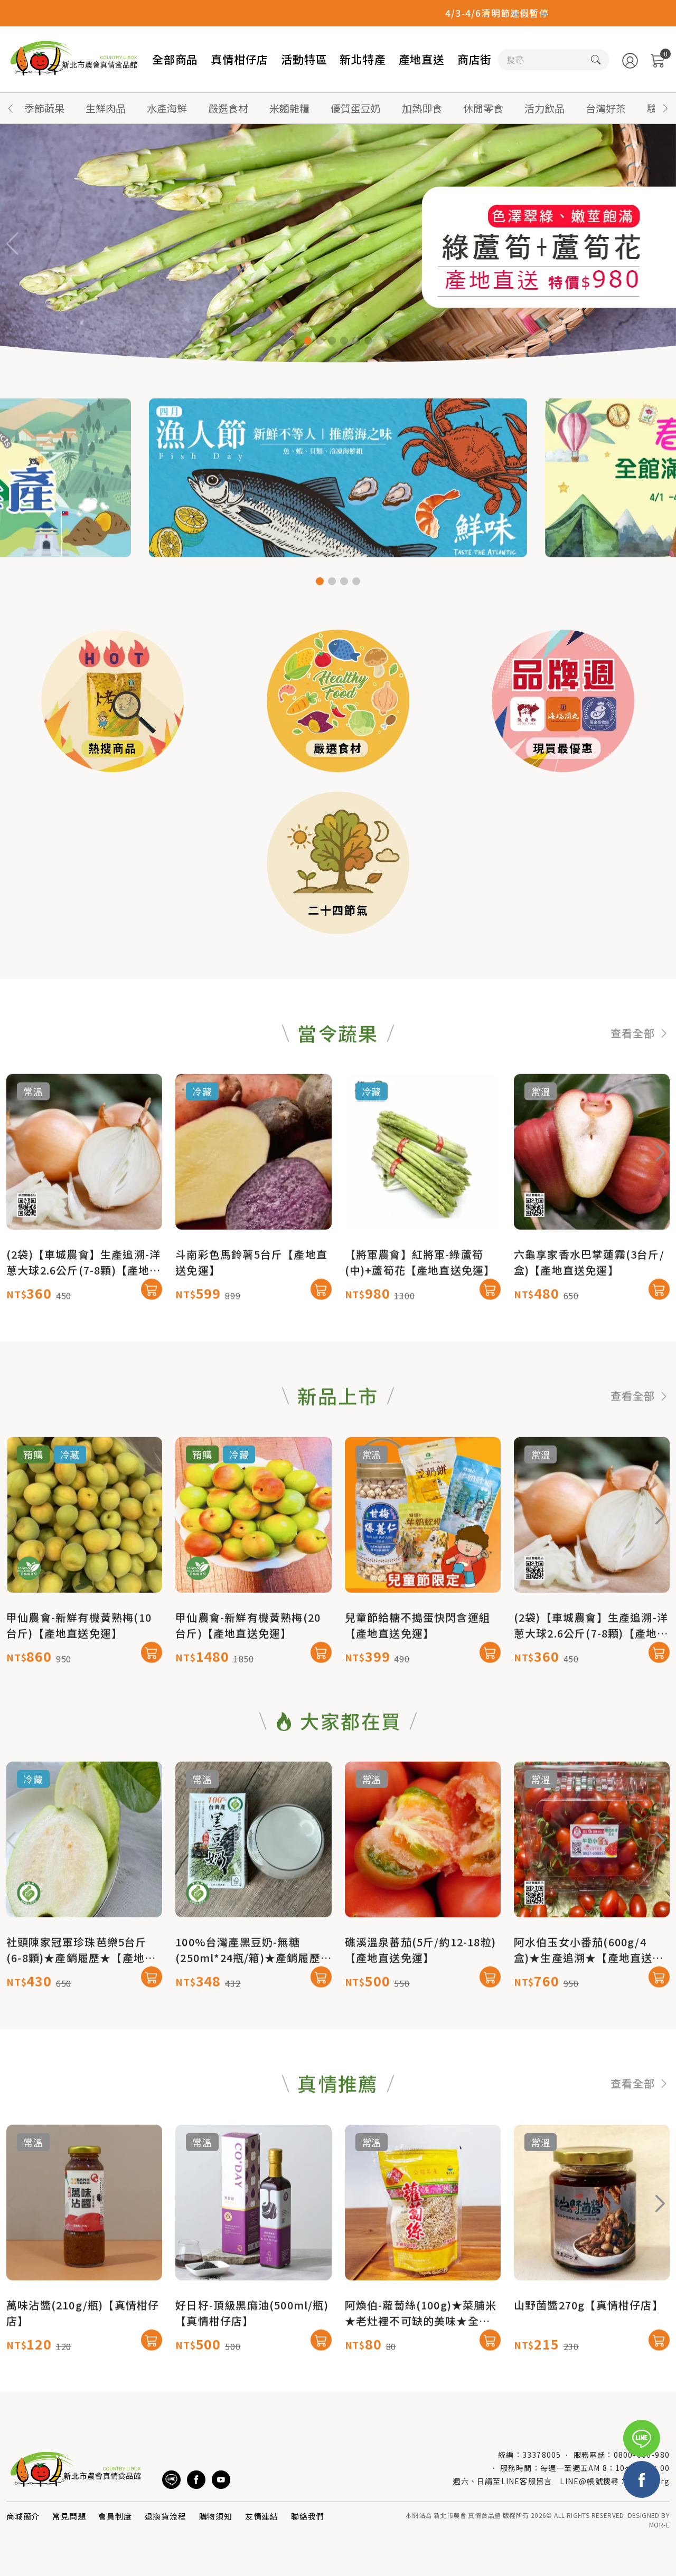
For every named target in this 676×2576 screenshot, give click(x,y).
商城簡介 (23, 2516)
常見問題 (69, 2516)
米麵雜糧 (289, 108)
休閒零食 (483, 108)
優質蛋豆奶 (356, 108)
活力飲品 (544, 108)
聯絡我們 (307, 2516)
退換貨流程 (165, 2516)
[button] (665, 108)
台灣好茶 (606, 108)
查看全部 (640, 1084)
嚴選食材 (228, 108)
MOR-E (659, 2524)
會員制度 (115, 2516)
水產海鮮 (167, 108)
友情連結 (261, 2516)
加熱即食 (422, 108)
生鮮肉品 (106, 108)
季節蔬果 (44, 108)
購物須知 (215, 2516)
